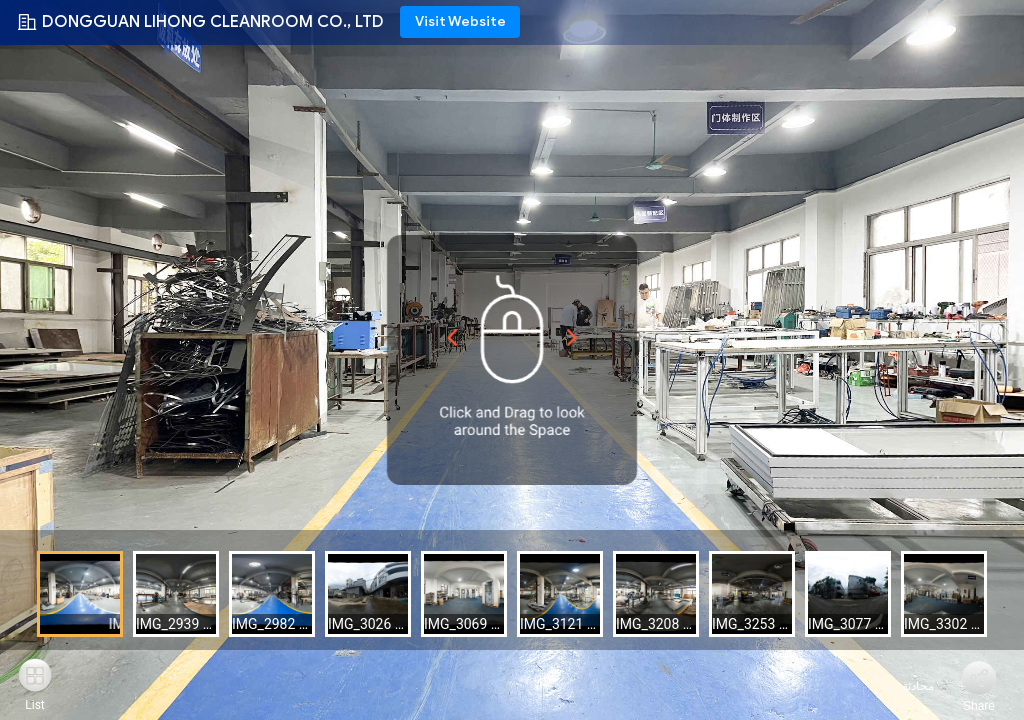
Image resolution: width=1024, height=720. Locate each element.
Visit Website (460, 21)
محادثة (906, 686)
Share (979, 706)
